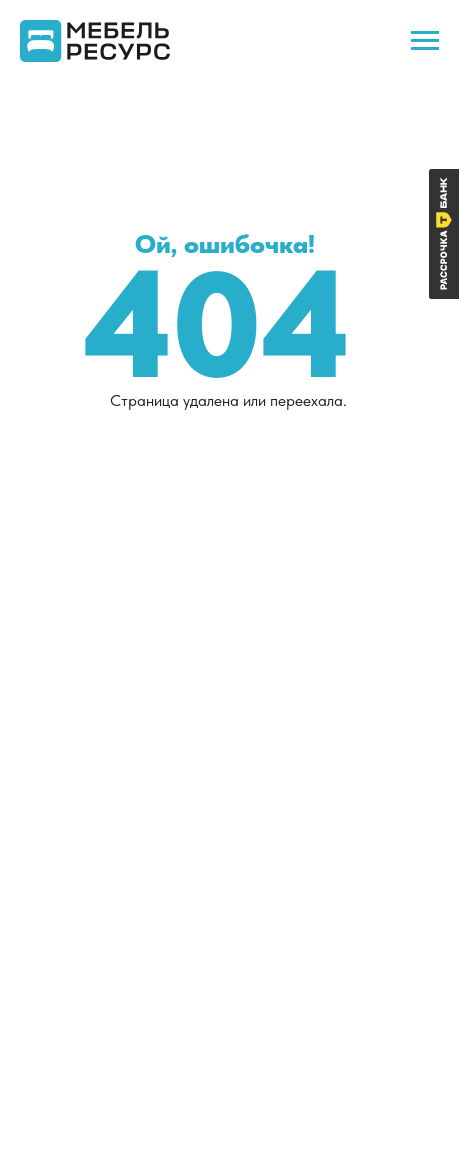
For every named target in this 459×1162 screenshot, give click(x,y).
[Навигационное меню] (425, 41)
